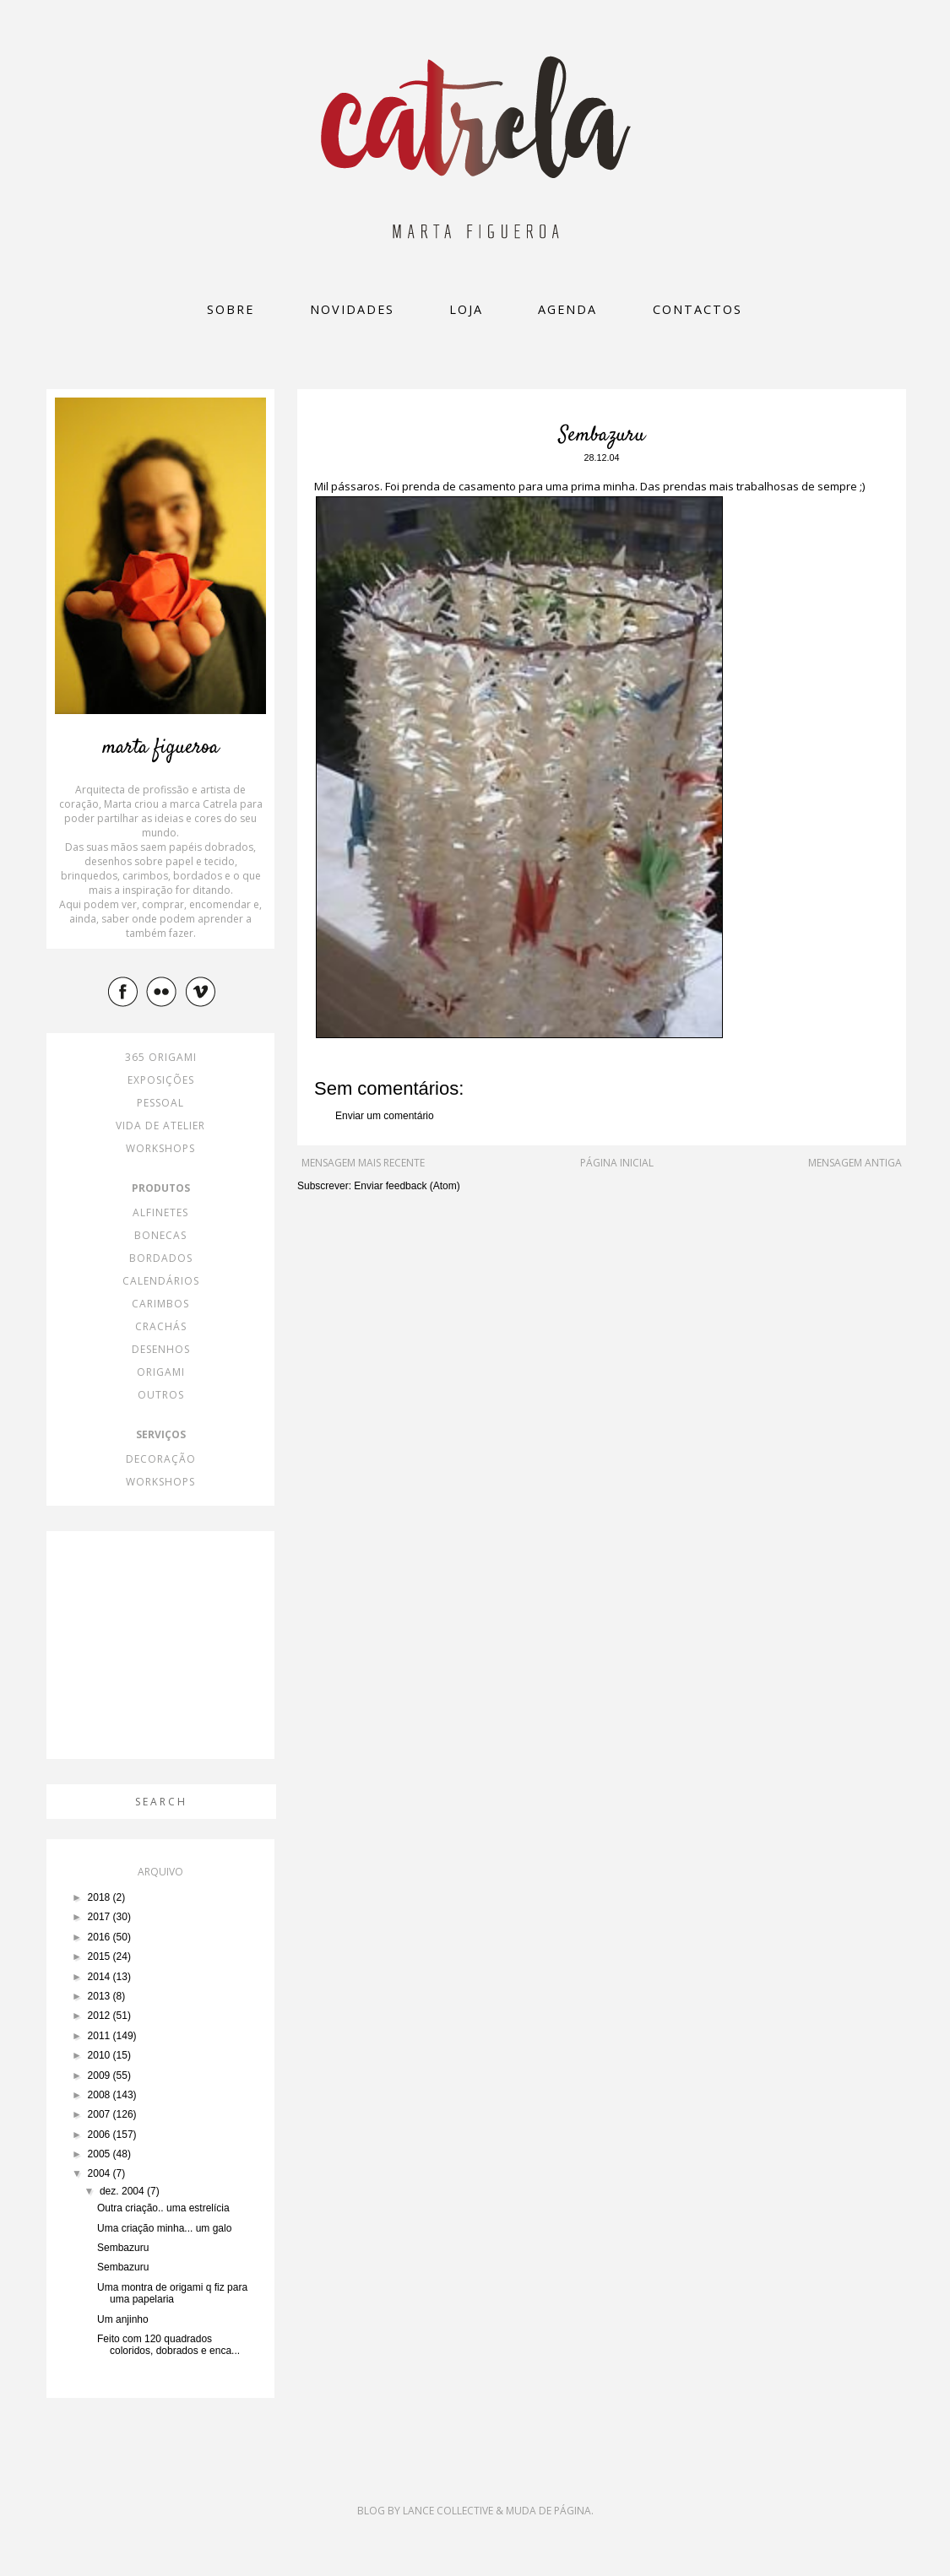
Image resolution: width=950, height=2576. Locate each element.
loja (466, 309)
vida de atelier (160, 1125)
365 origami (161, 1057)
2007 (100, 2114)
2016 (100, 1937)
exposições (161, 1080)
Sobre (230, 309)
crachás (161, 1326)
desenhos (161, 1349)
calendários (160, 1281)
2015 (100, 1956)
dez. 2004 (123, 2191)
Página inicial (617, 1162)
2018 (100, 1897)
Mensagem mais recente (363, 1162)
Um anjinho (123, 2319)
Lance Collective (448, 2510)
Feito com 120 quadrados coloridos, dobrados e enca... (168, 2345)
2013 (100, 1996)
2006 (100, 2134)
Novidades (352, 309)
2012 (100, 2015)
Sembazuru (123, 2248)
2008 (100, 2095)
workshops (160, 1148)
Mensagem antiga (855, 1162)
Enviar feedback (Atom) (406, 1186)
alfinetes (160, 1212)
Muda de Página (548, 2510)
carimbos (160, 1303)
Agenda (567, 309)
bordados (161, 1258)
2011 (100, 2036)
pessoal (160, 1103)
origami (161, 1372)
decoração (161, 1459)
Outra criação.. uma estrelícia (163, 2208)
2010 (100, 2055)
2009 (100, 2075)
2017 (100, 1917)
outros (161, 1395)
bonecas (160, 1235)
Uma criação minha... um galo (164, 2228)
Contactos (697, 309)
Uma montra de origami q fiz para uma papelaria (172, 2293)
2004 (100, 2173)
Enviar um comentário (384, 1116)
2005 (100, 2154)
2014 (100, 1977)
